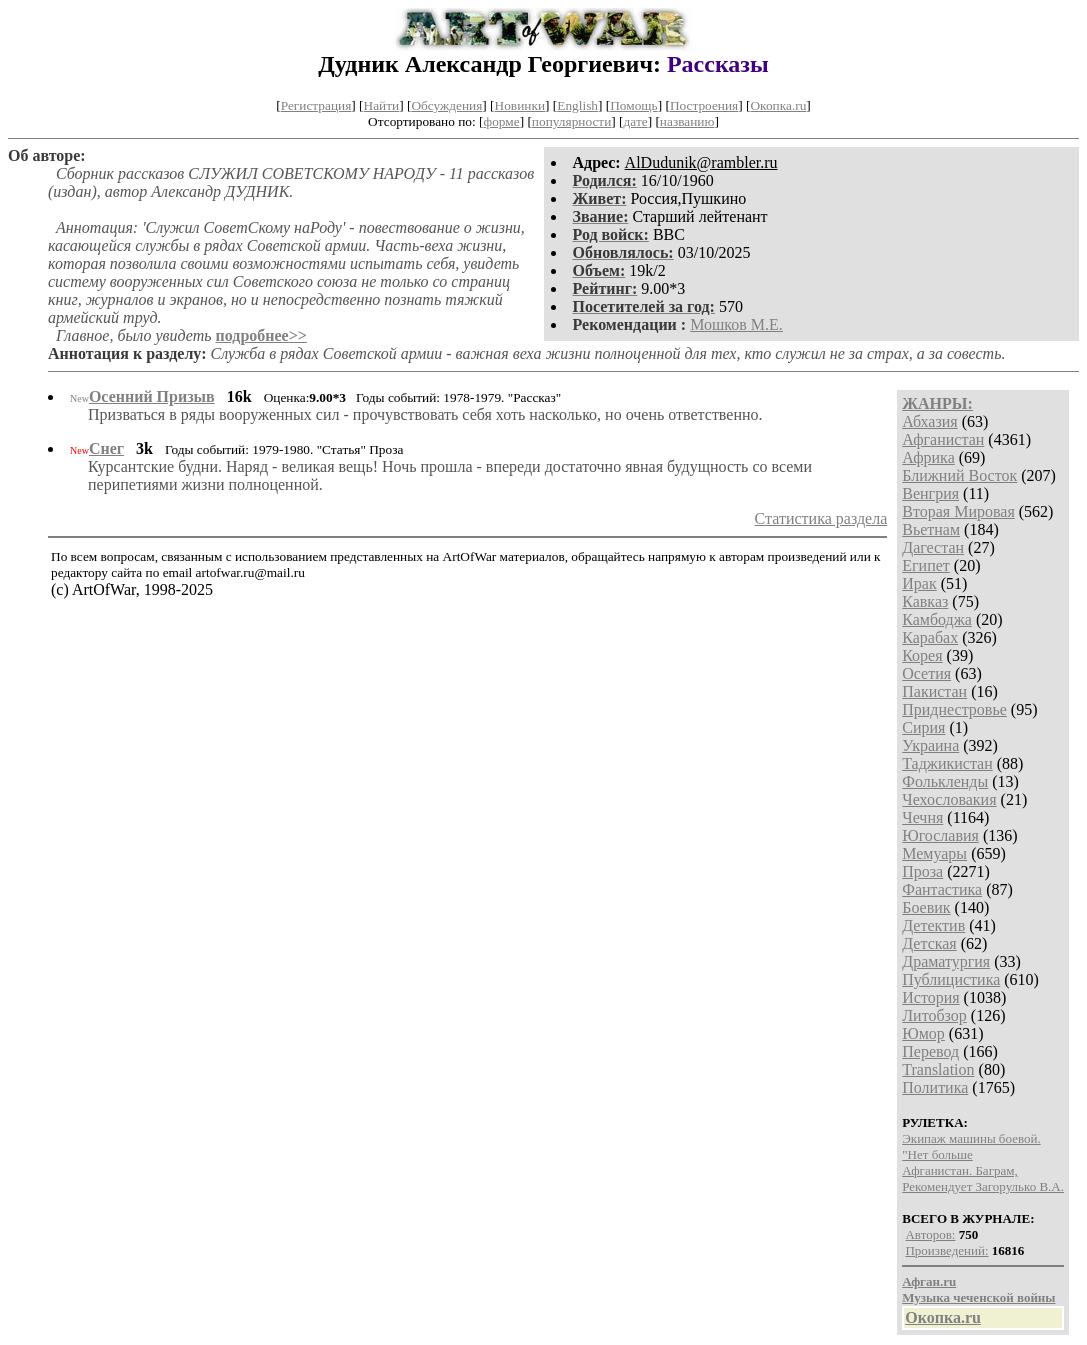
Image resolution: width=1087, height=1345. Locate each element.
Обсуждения (446, 105)
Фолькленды (945, 781)
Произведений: (946, 1250)
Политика (935, 1087)
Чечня (922, 817)
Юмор (923, 1033)
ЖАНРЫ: (937, 403)
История (930, 997)
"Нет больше (937, 1154)
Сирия (923, 727)
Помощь (633, 105)
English (577, 105)
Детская (929, 943)
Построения (704, 105)
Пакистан (934, 691)
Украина (930, 745)
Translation (938, 1069)
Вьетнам (931, 529)
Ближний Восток (959, 475)
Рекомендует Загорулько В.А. (983, 1186)
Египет (926, 565)
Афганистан (943, 439)
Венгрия (930, 493)
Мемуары (934, 853)
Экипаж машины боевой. (971, 1138)
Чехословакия (949, 799)
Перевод (930, 1051)
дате (636, 121)
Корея (922, 655)
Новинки (520, 105)
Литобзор (934, 1015)
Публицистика (951, 979)
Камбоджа (937, 619)
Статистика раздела (821, 518)
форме (502, 121)
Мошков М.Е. (736, 324)
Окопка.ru (778, 105)
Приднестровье (954, 709)
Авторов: (930, 1234)
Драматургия (946, 961)
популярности (571, 121)
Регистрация (316, 105)
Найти (382, 105)
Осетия (926, 673)
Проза (922, 871)
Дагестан (933, 547)
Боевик (926, 907)
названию (687, 121)
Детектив (933, 925)
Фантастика (942, 889)
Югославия (940, 835)
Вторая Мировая (958, 511)
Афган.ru (929, 1281)
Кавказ (925, 601)
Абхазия (929, 421)
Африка (928, 457)
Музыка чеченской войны (978, 1297)
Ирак (919, 583)
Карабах (930, 637)
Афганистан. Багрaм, (959, 1170)
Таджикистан (947, 763)
